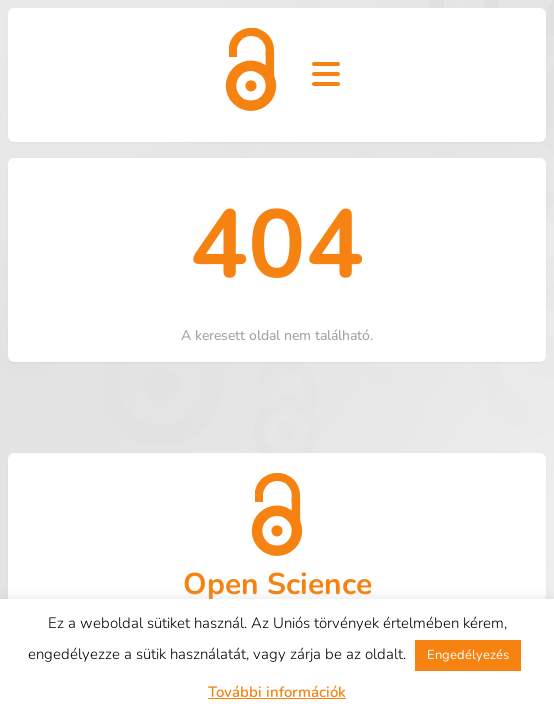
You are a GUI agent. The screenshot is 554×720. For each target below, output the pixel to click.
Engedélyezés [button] (468, 655)
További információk (277, 692)
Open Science (277, 584)
